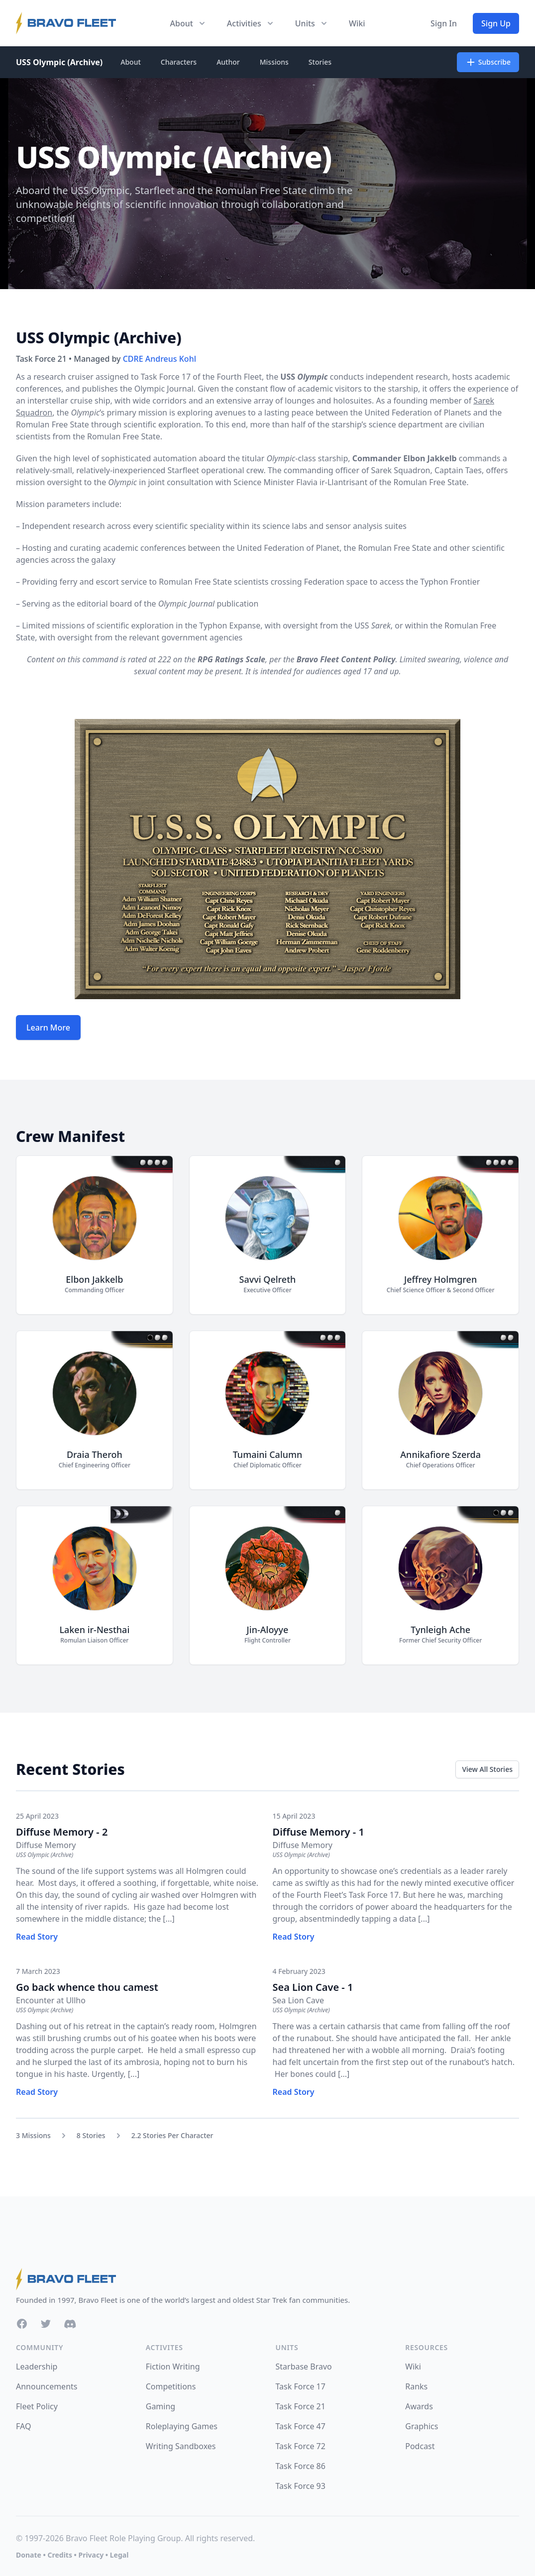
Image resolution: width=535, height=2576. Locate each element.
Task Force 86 (300, 2466)
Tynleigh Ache (440, 1630)
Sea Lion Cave (298, 2000)
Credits (59, 2555)
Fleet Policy (37, 2406)
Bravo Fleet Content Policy (346, 659)
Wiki (357, 23)
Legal (119, 2555)
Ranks (416, 2386)
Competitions (171, 2386)
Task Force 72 (300, 2446)
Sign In (443, 23)
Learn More (48, 1027)
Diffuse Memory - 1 (318, 1832)
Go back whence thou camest (87, 1987)
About (130, 62)
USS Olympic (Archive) (59, 62)
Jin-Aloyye (268, 1630)
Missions (274, 62)
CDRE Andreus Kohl (159, 358)
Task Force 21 (300, 2406)
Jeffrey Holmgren (440, 1279)
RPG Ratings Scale (231, 659)
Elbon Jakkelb (94, 1279)
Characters (179, 62)
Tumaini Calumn (268, 1454)
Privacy (91, 2555)
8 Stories (91, 2135)
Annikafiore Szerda (440, 1454)
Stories (320, 62)
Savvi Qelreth (267, 1279)
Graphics (421, 2426)
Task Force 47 (300, 2426)
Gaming (160, 2406)
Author (228, 62)
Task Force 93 (300, 2485)
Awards (419, 2406)
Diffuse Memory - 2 (61, 1832)
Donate (28, 2555)
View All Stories (487, 1769)
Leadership (36, 2366)
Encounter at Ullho (51, 2000)
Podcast (419, 2446)
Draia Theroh (94, 1454)
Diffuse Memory (46, 1845)
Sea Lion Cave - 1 (313, 1987)
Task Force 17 (300, 2386)
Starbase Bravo (304, 2366)
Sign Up (496, 23)
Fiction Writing (173, 2366)
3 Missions (33, 2135)
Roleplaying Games (181, 2426)
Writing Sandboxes (181, 2446)
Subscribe (488, 62)
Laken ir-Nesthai (94, 1630)
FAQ (23, 2426)
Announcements (46, 2386)
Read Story (37, 1936)
